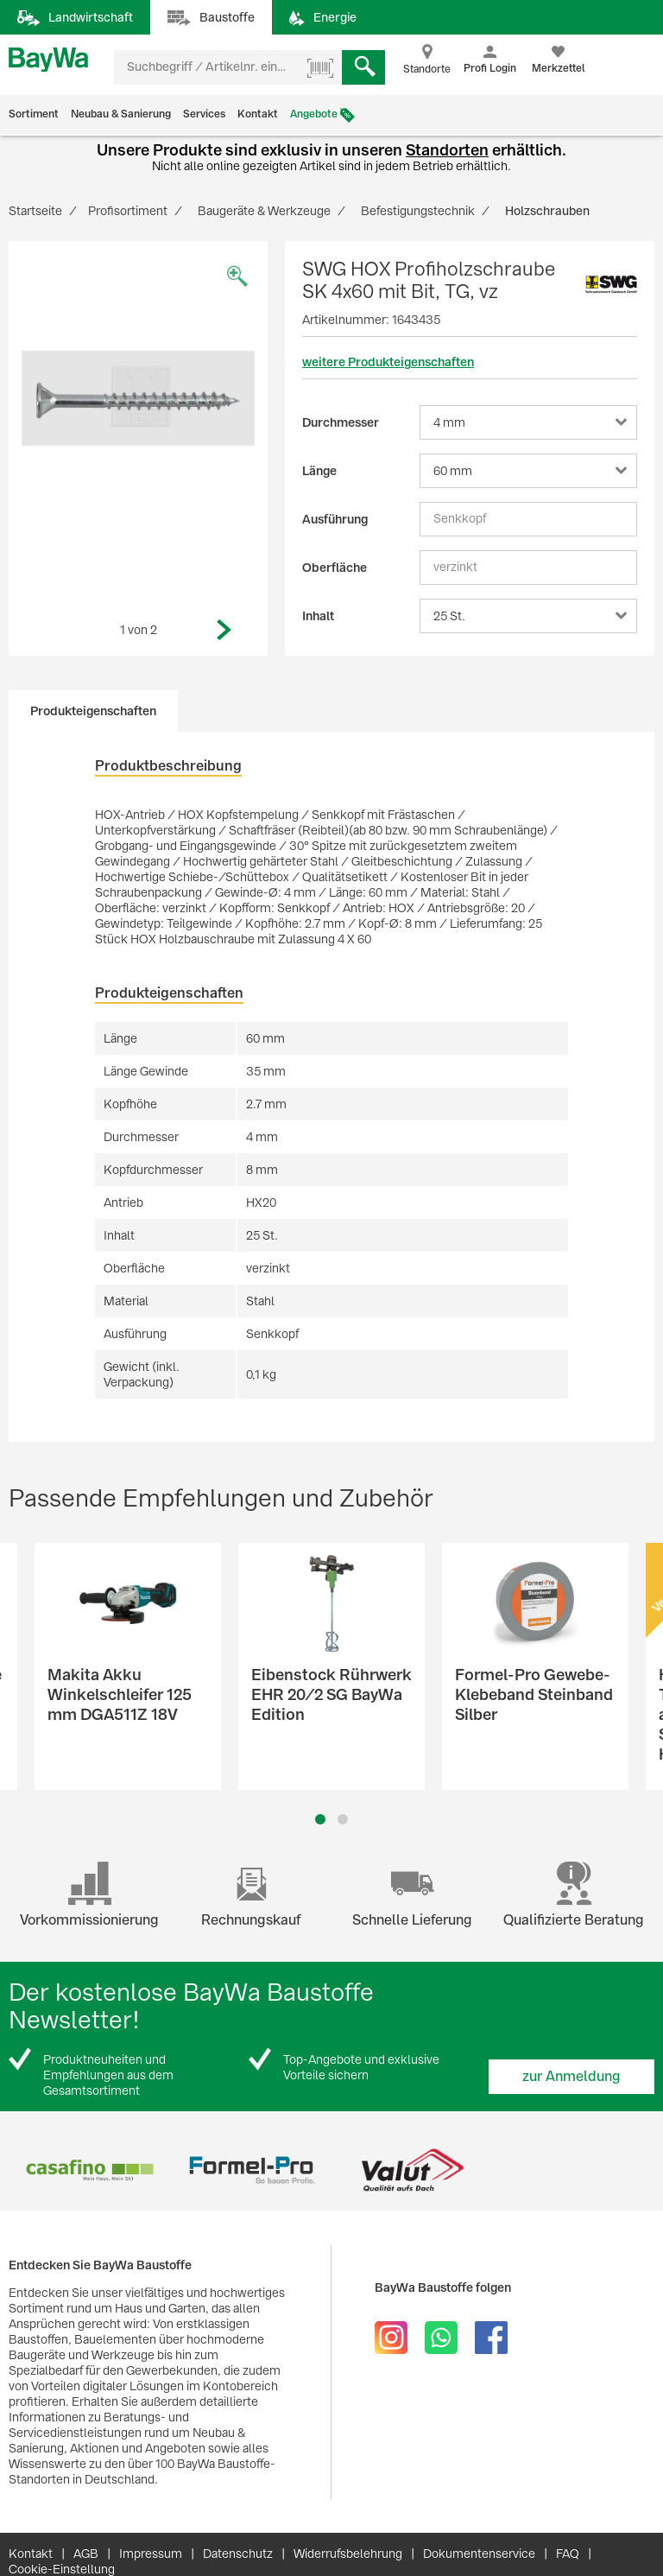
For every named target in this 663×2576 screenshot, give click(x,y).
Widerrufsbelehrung (348, 2553)
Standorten (447, 150)
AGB (85, 2553)
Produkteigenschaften (93, 711)
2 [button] (342, 1819)
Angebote (314, 114)
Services (204, 114)
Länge (319, 471)
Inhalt (318, 616)
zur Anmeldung (571, 2076)
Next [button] (224, 630)
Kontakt (257, 114)
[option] (138, 398)
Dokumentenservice (479, 2553)
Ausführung (335, 519)
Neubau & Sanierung (121, 114)
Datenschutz (238, 2553)
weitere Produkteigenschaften (388, 362)
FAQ (567, 2553)
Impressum (150, 2553)
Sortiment (34, 114)
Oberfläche (334, 567)
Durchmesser (340, 422)
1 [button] (320, 1819)
